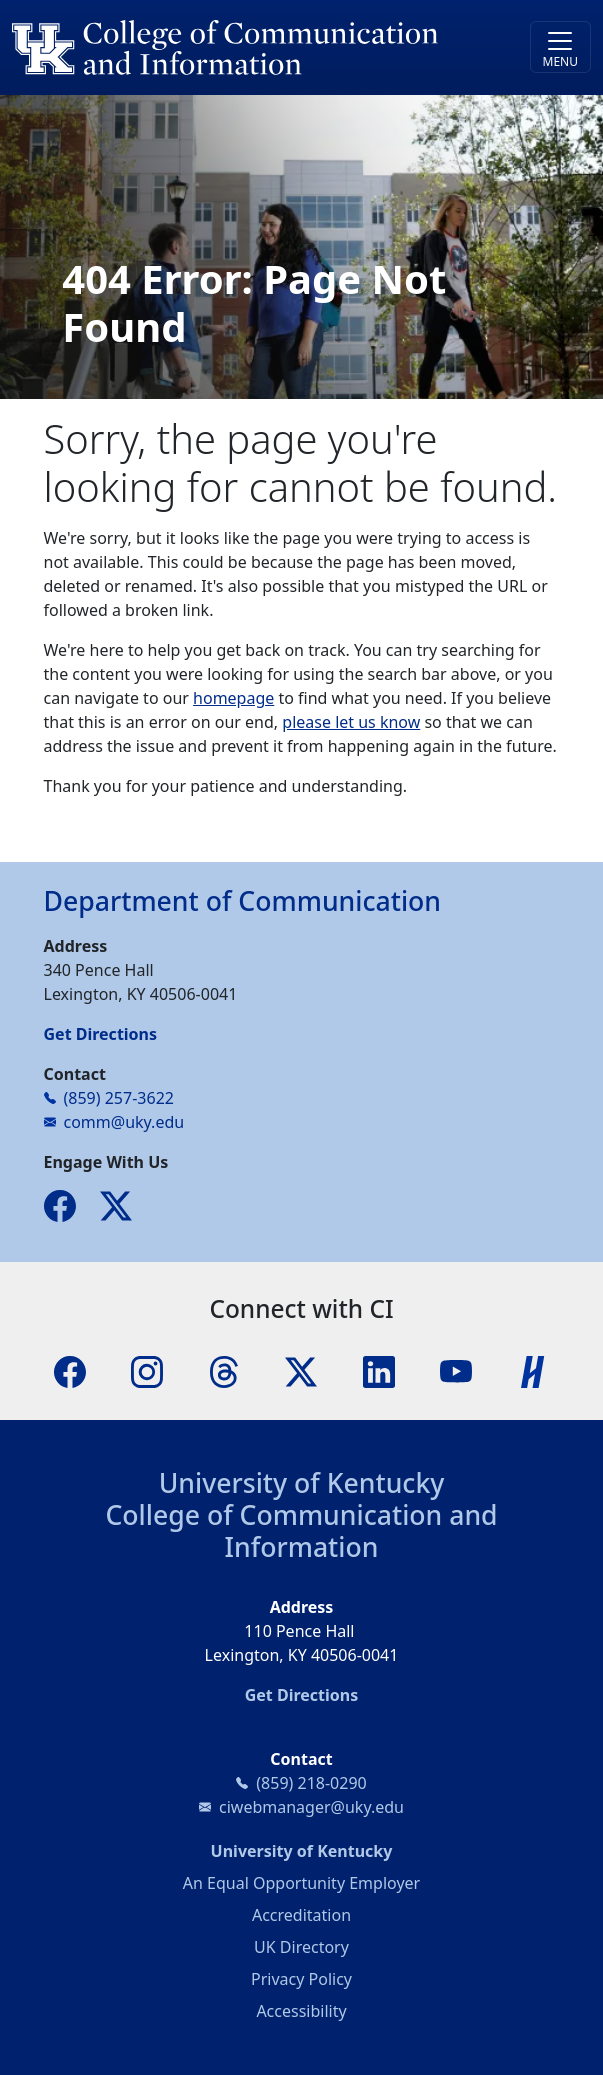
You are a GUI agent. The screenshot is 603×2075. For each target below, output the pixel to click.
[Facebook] (70, 1370)
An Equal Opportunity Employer (301, 1883)
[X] (301, 1370)
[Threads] (224, 1370)
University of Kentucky (302, 1483)
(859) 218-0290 (311, 1783)
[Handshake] (533, 1370)
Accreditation (301, 1915)
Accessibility (301, 2011)
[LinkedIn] (379, 1370)
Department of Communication (243, 901)
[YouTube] (456, 1370)
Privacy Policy (301, 1979)
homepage (233, 698)
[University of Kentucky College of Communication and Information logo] (229, 47)
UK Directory (301, 1947)
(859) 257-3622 (119, 1098)
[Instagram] (147, 1370)
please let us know (351, 722)
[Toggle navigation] (560, 47)
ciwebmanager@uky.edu (311, 1807)
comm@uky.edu (124, 1122)
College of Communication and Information (301, 1531)
